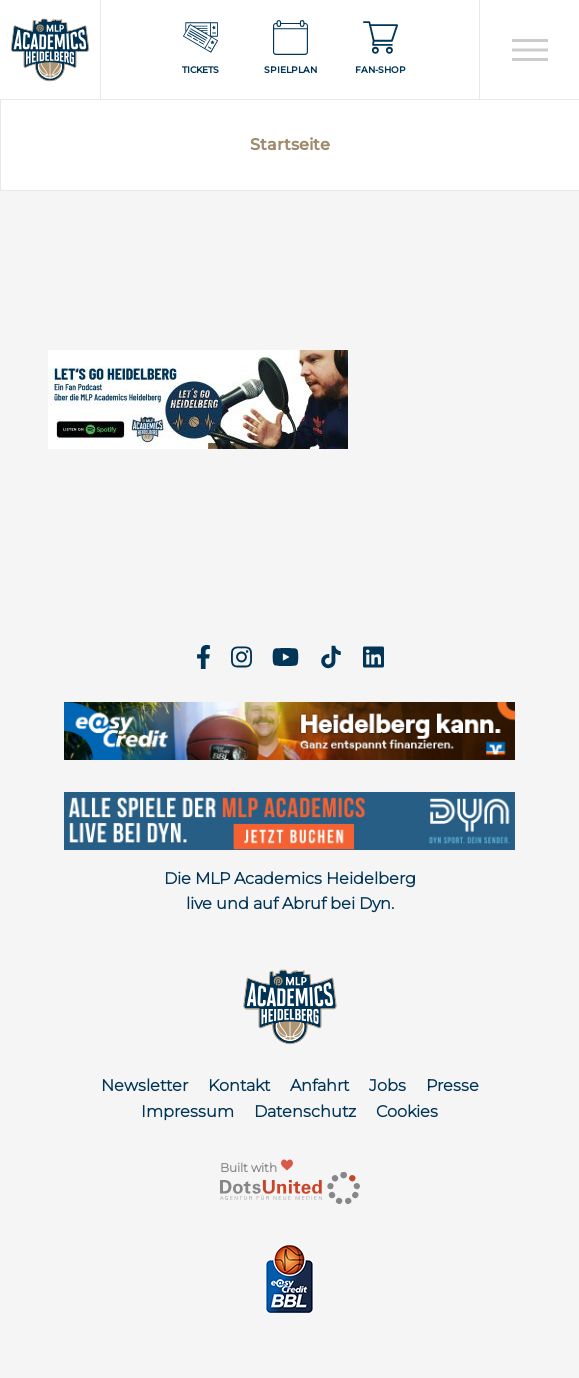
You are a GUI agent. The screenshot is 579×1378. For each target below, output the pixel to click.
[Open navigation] (529, 50)
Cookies (407, 1111)
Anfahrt (319, 1085)
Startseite (290, 144)
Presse (452, 1085)
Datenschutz (305, 1111)
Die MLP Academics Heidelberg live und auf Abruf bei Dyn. (290, 891)
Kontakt (239, 1085)
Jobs (387, 1085)
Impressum (187, 1111)
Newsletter (144, 1085)
